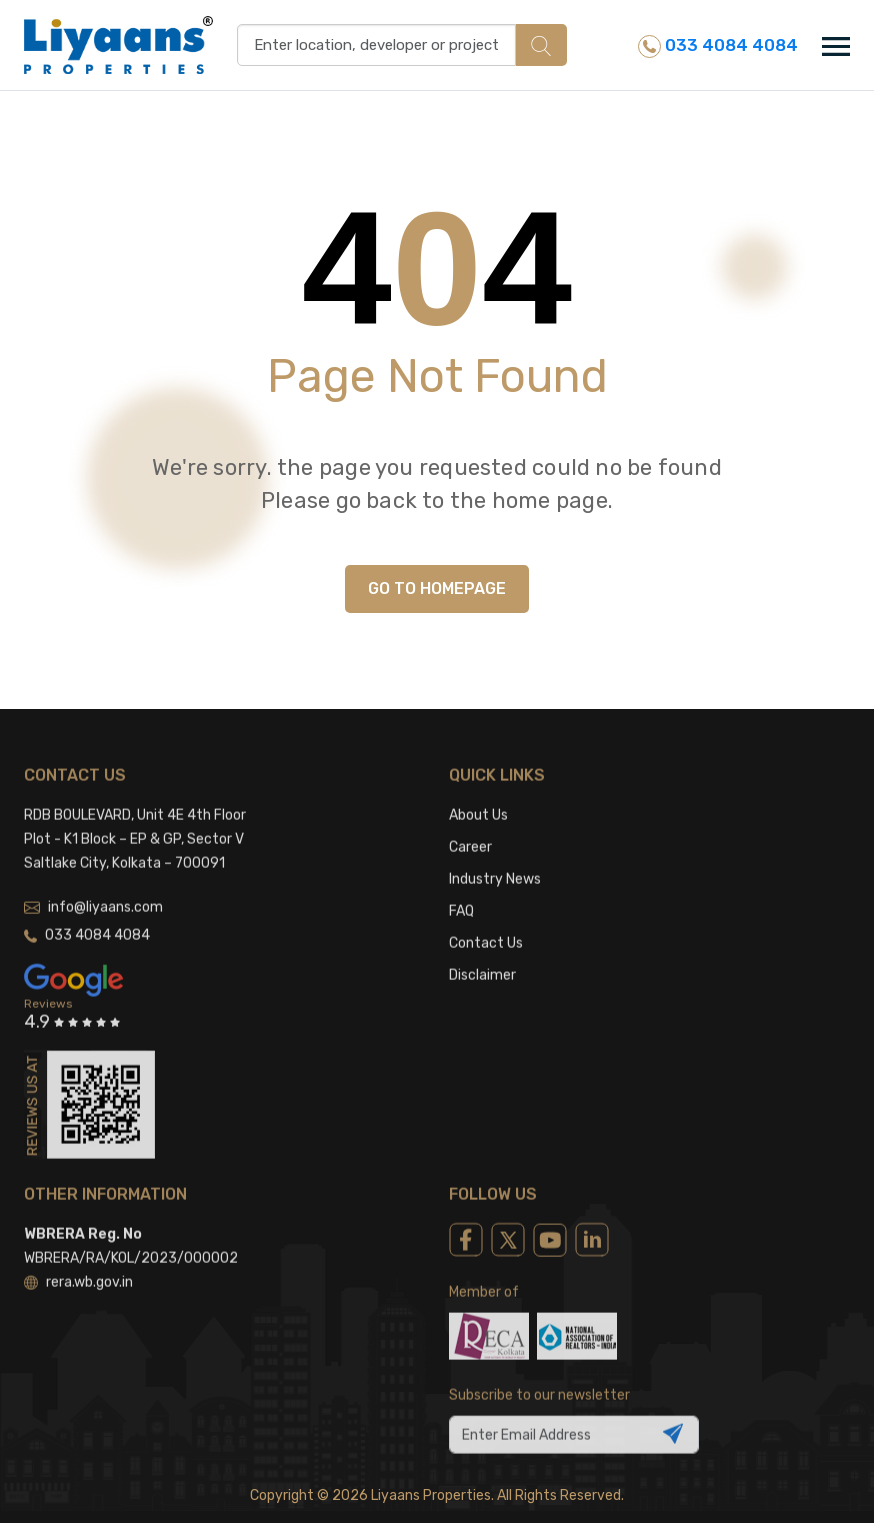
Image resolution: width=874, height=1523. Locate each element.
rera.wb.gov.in (78, 1263)
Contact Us (486, 924)
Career (470, 828)
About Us (478, 796)
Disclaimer (482, 956)
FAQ (461, 892)
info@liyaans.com (93, 888)
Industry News (495, 860)
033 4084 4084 (718, 46)
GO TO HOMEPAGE (437, 588)
